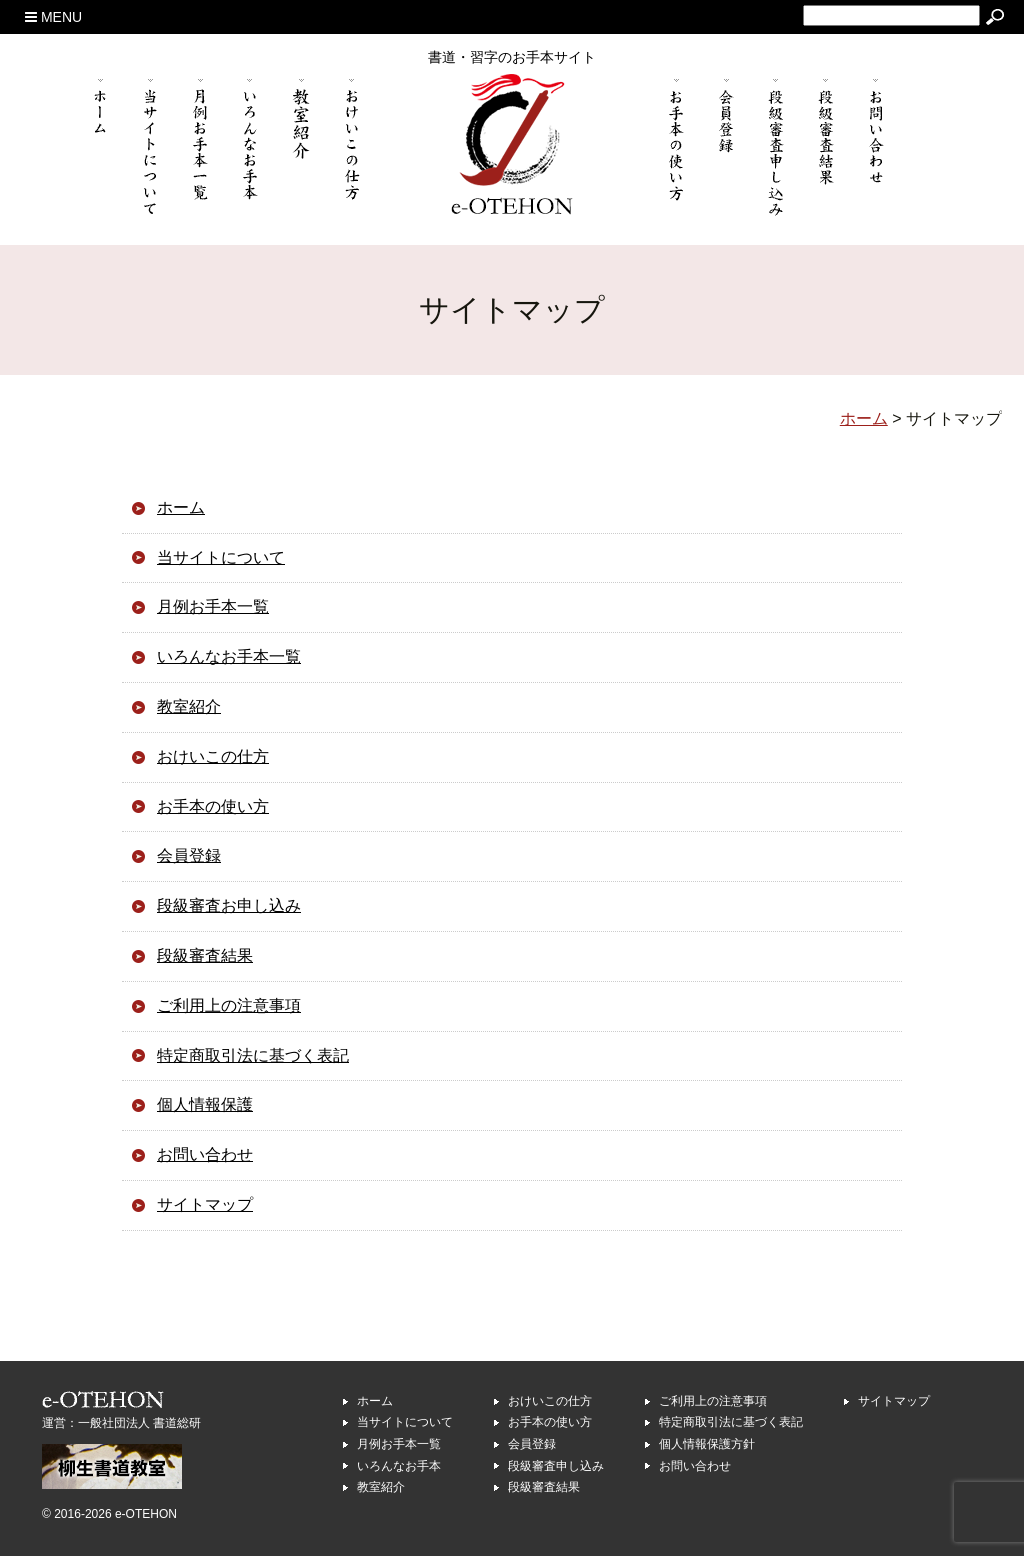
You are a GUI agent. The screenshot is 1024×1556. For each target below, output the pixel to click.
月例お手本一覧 (213, 606)
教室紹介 (189, 706)
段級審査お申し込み (229, 905)
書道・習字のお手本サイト (512, 57)
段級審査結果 (205, 955)
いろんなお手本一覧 (229, 656)
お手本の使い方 (213, 806)
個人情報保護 (205, 1104)
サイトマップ (205, 1204)
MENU (53, 17)
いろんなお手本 (399, 1466)
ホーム (181, 507)
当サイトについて (221, 557)
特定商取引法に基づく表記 (253, 1055)
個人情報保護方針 (707, 1444)
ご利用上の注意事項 (229, 1005)
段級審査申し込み (556, 1466)
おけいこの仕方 (213, 756)
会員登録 (189, 855)
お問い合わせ (205, 1154)
